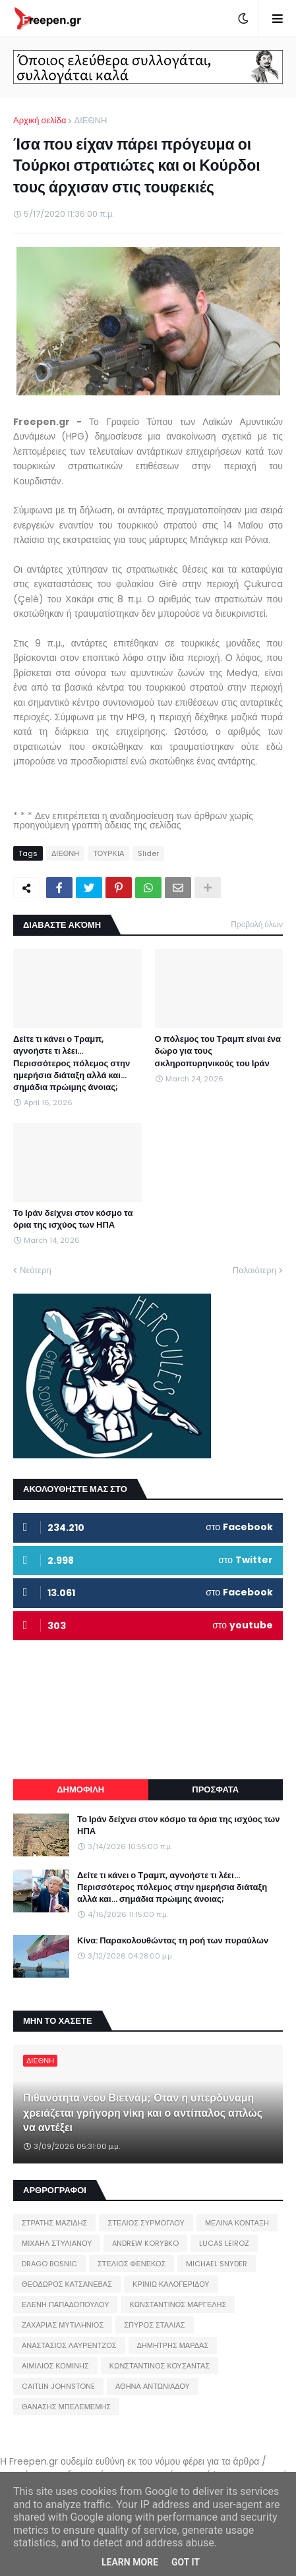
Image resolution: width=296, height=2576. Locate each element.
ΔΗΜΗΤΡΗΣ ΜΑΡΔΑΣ (173, 2345)
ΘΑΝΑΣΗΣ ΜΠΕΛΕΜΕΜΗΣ (66, 2406)
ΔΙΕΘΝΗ (90, 120)
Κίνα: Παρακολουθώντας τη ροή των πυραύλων (172, 1941)
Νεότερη (35, 1270)
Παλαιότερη (254, 1270)
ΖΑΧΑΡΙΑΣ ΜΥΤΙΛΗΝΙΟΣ (63, 2325)
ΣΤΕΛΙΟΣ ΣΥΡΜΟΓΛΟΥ (146, 2223)
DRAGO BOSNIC (49, 2263)
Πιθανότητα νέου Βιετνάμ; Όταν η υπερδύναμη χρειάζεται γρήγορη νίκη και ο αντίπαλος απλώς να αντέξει (142, 2113)
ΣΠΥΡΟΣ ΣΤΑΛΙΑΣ (154, 2325)
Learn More (130, 2562)
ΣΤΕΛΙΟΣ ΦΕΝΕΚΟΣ (131, 2263)
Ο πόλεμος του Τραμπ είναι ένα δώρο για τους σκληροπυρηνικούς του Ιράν (218, 1051)
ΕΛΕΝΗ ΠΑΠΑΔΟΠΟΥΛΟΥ (65, 2304)
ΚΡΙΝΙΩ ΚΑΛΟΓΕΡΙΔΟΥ (171, 2284)
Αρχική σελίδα (39, 120)
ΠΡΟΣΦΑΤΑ (215, 1789)
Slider (148, 853)
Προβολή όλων (257, 924)
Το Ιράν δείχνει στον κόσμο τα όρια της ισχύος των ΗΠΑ (73, 1219)
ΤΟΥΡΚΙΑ (108, 853)
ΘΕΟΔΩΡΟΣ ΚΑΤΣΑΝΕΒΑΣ (67, 2284)
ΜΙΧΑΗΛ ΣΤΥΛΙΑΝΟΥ (57, 2243)
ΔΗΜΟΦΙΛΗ (80, 1789)
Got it (185, 2562)
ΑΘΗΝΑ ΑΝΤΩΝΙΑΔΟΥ (152, 2386)
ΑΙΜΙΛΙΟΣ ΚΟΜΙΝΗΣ (55, 2366)
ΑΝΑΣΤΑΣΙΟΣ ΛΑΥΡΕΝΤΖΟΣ (69, 2345)
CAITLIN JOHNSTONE (58, 2386)
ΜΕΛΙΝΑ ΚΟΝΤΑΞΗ (237, 2223)
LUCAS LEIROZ (224, 2243)
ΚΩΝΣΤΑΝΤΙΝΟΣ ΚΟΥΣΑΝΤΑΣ (159, 2366)
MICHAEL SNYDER (216, 2263)
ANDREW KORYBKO (145, 2243)
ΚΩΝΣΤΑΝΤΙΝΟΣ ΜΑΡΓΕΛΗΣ (177, 2304)
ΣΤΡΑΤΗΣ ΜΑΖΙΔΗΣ (54, 2223)
